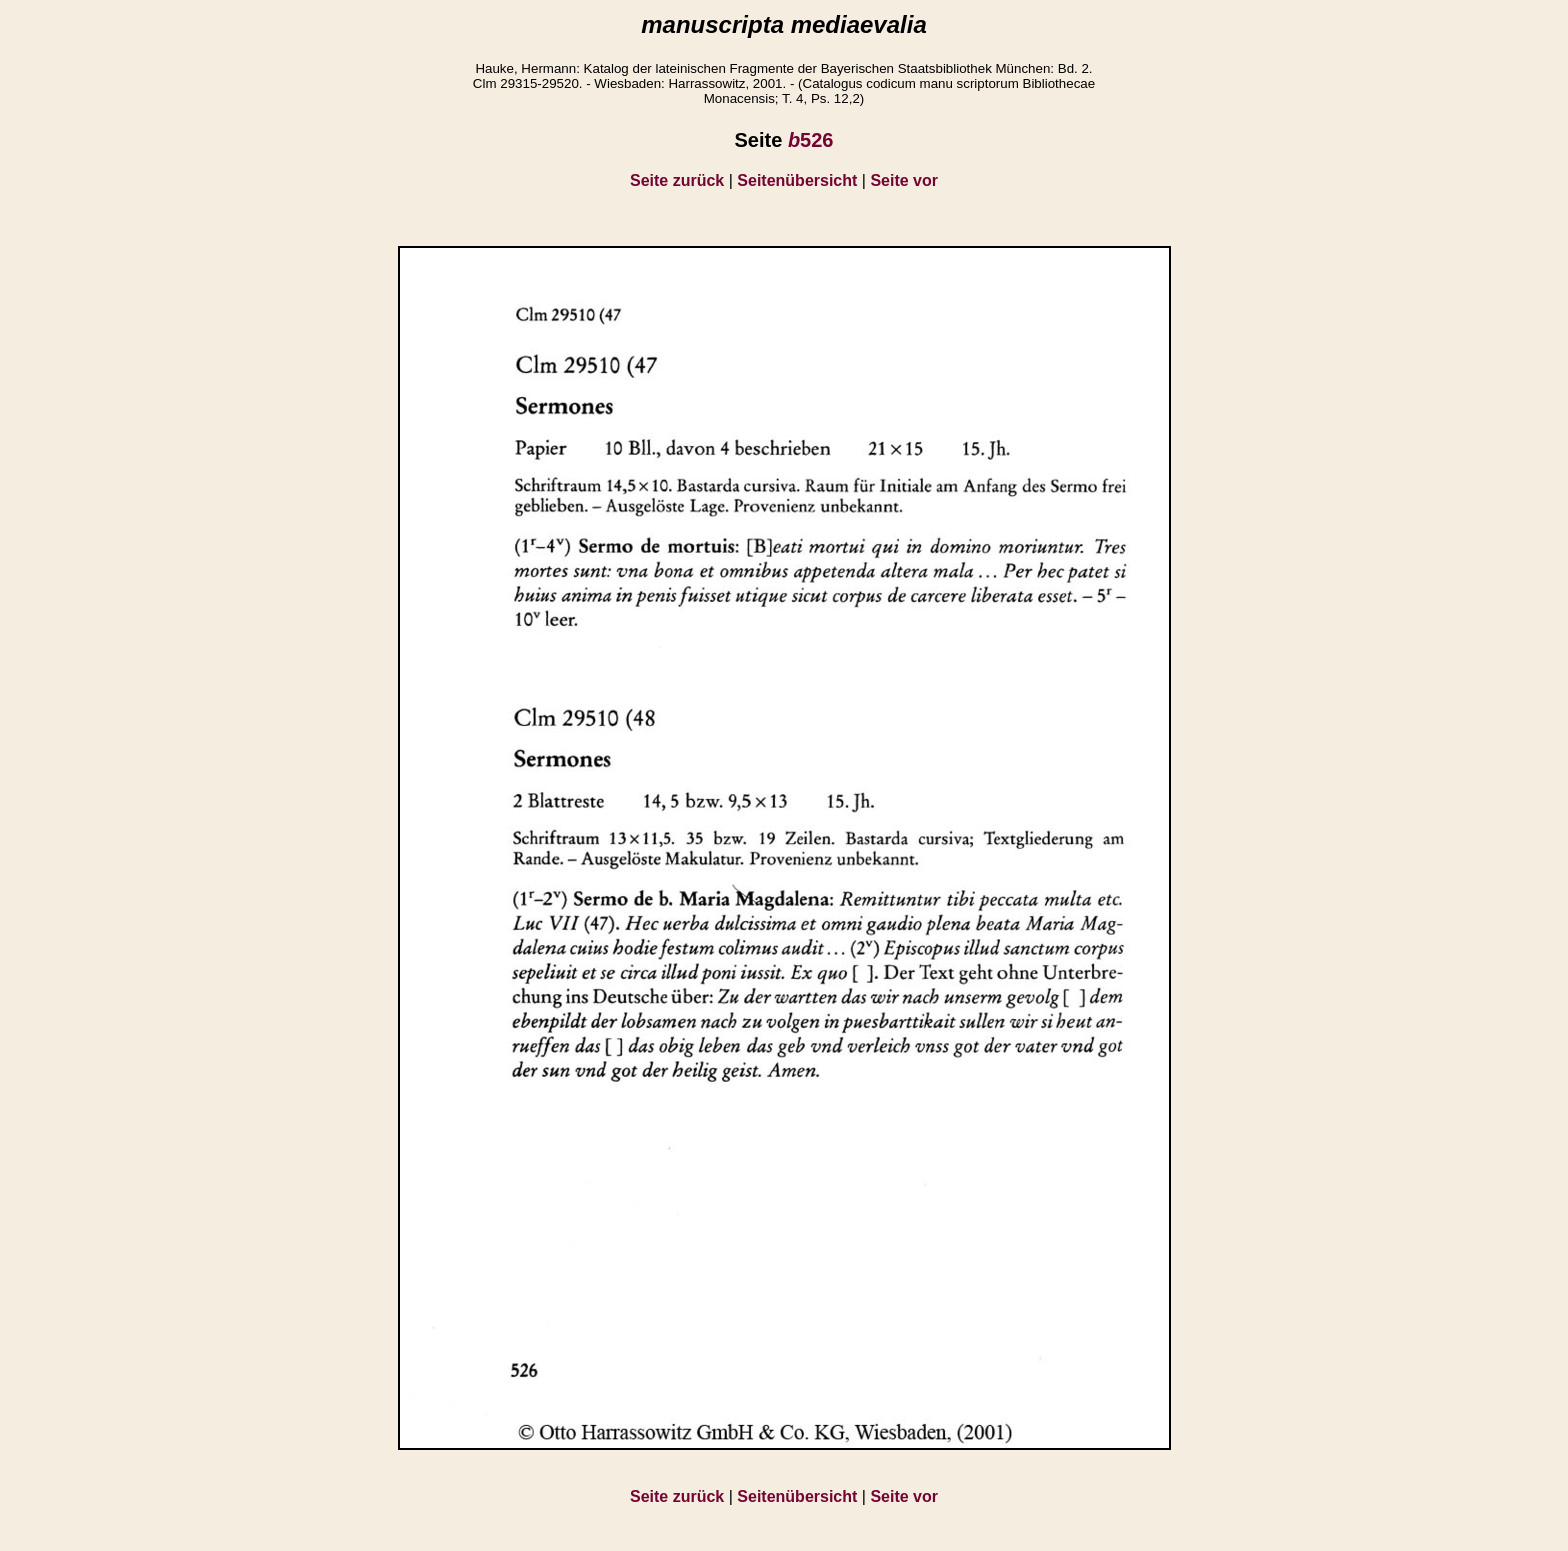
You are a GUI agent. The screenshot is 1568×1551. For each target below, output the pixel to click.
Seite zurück (677, 180)
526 (811, 140)
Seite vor (904, 180)
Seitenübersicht (797, 180)
